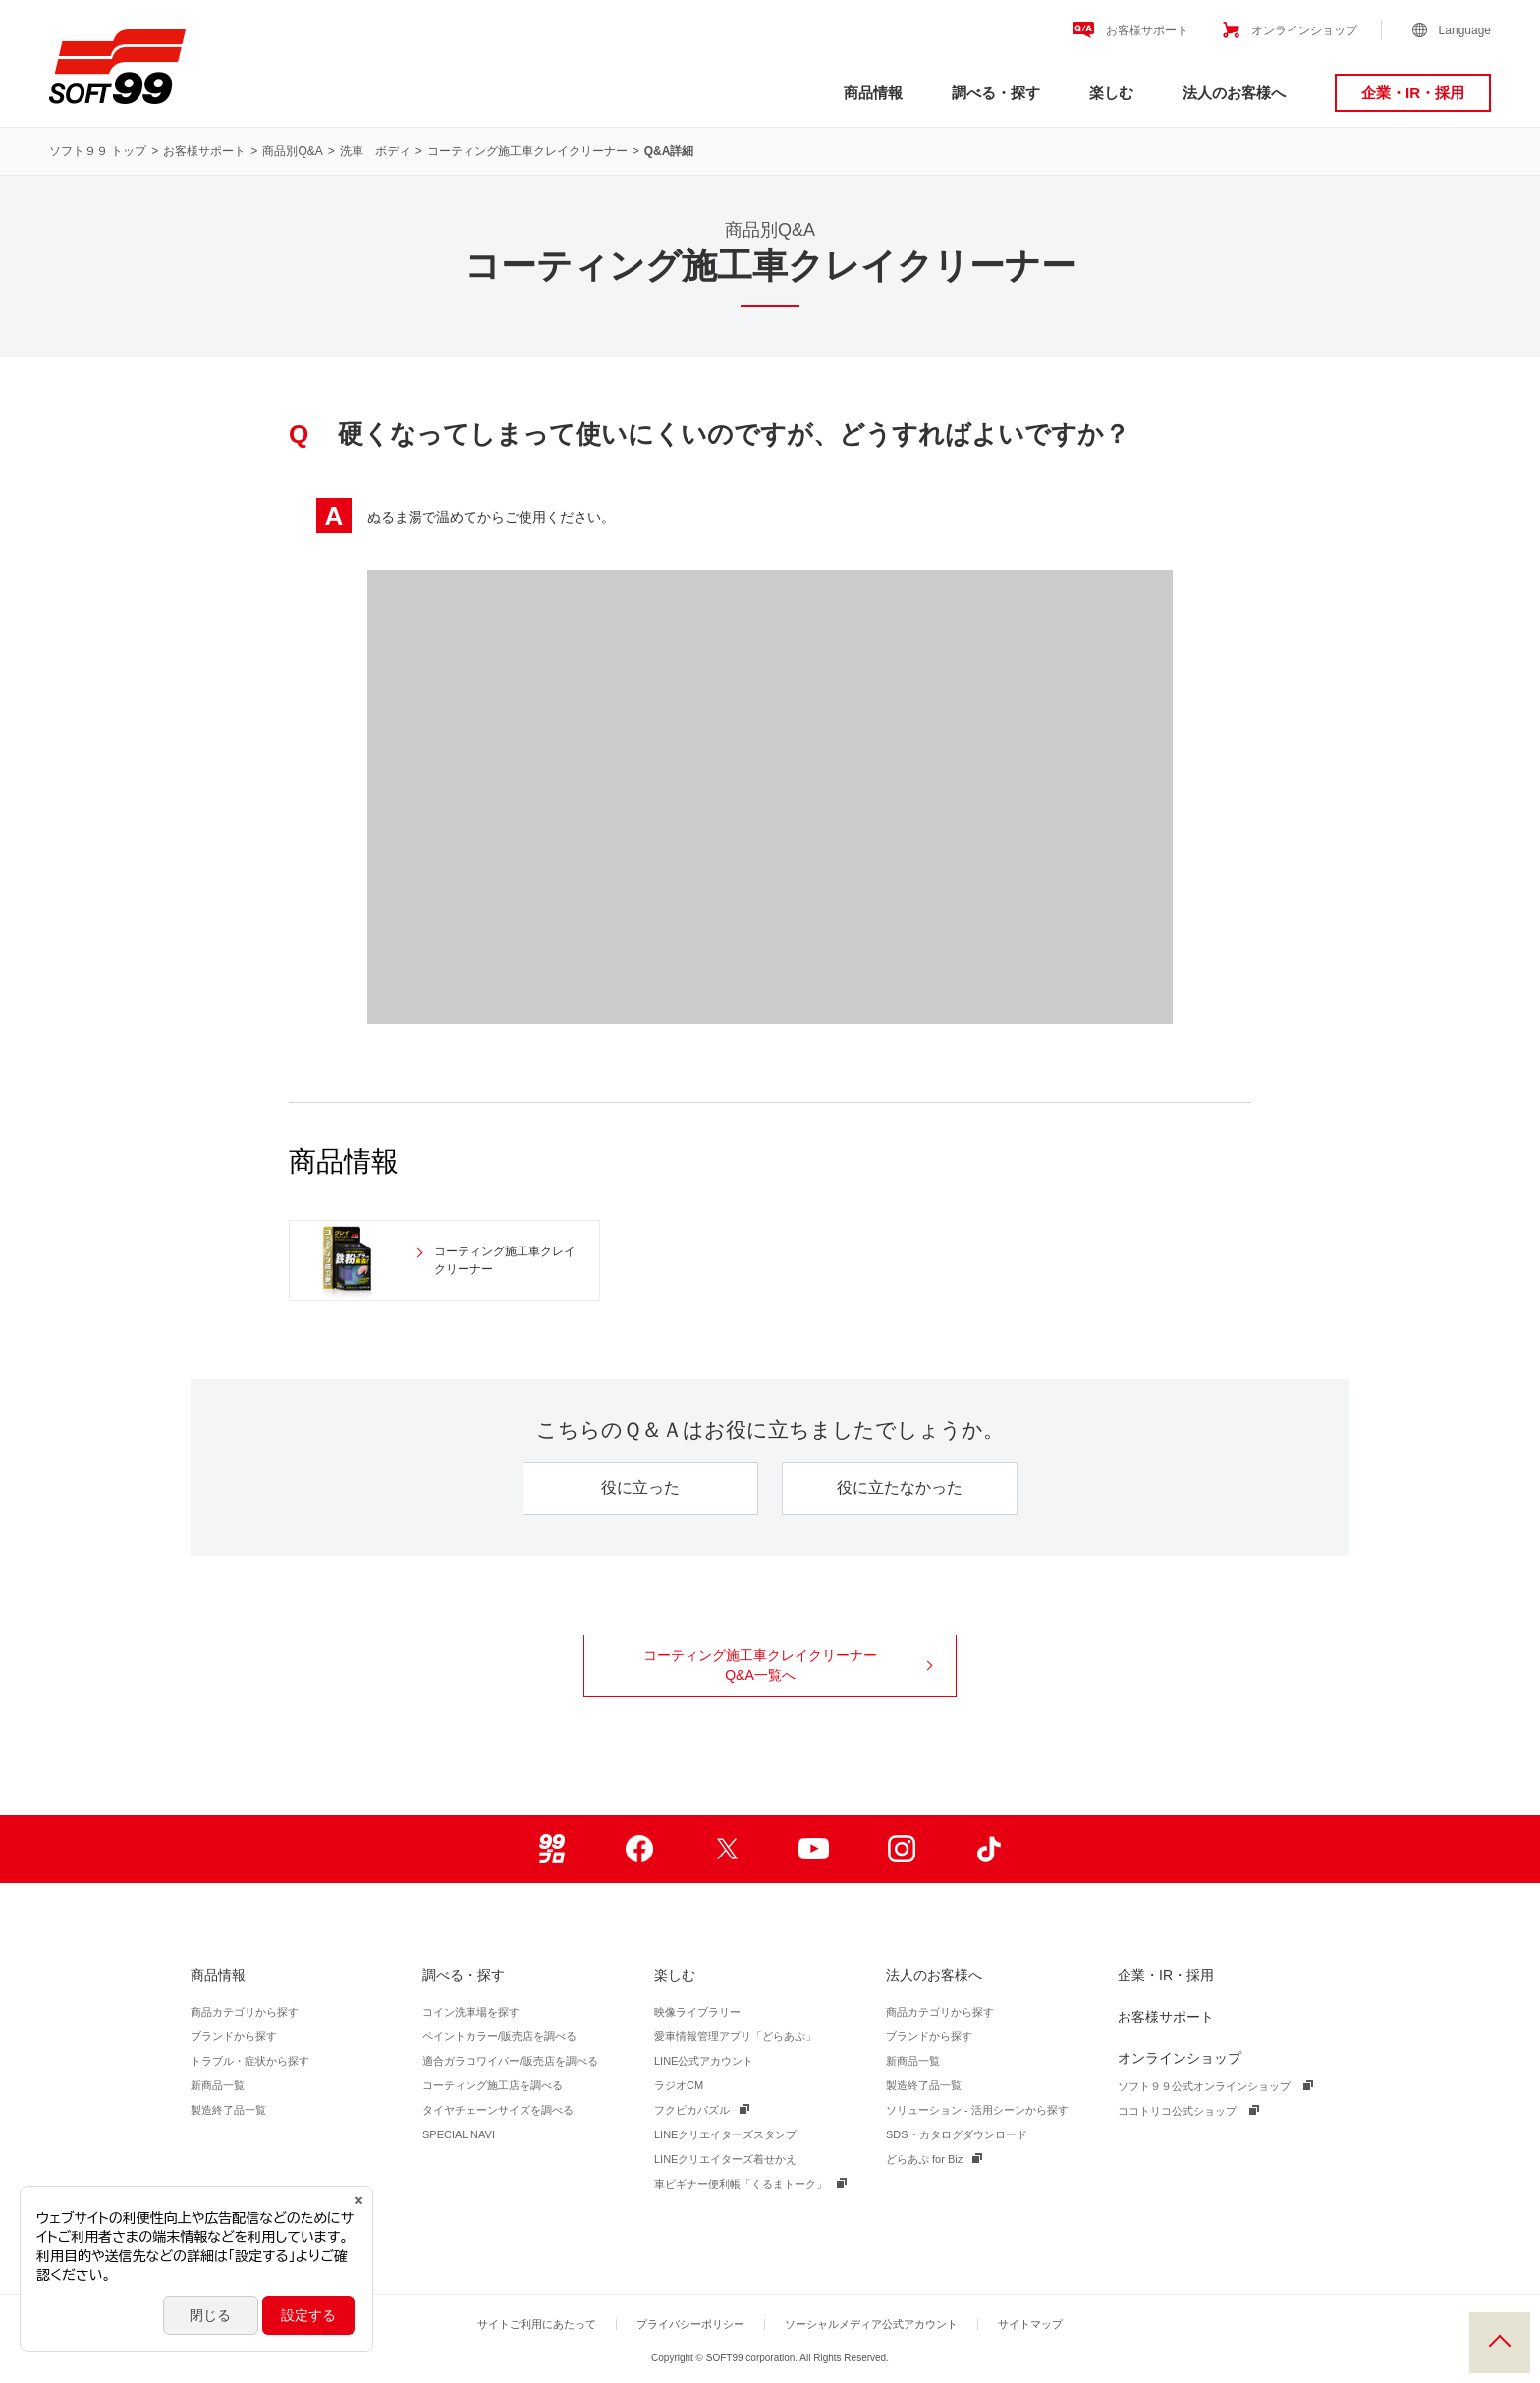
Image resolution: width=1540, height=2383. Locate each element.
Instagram (901, 1849)
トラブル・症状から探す (250, 2061)
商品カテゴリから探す (245, 2012)
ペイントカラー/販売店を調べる (499, 2036)
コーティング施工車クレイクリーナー (527, 151)
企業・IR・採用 (1412, 92)
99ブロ (551, 1849)
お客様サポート (1147, 30)
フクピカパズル (692, 2110)
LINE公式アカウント (703, 2061)
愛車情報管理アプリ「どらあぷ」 (735, 2036)
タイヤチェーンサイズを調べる (498, 2110)
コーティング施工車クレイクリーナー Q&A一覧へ (787, 1665)
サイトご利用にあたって (536, 2324)
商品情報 (873, 92)
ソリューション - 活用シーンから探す (977, 2110)
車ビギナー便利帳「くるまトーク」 (740, 2183)
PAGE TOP (1499, 2342)
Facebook (639, 1849)
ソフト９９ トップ (97, 151)
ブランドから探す (234, 2036)
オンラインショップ (1304, 30)
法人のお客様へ (1234, 92)
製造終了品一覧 (228, 2110)
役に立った (640, 1487)
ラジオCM (678, 2085)
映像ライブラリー (697, 2012)
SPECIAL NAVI (458, 2134)
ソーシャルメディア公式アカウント (871, 2324)
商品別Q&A (292, 151)
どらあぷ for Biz (924, 2159)
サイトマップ (1030, 2324)
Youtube (814, 1849)
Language (1465, 30)
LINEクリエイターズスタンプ (725, 2134)
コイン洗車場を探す (471, 2012)
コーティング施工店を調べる (492, 2085)
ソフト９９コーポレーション (117, 66)
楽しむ (1111, 92)
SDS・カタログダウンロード (956, 2134)
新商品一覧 (218, 2085)
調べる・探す (996, 92)
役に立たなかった (899, 1487)
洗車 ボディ (375, 151)
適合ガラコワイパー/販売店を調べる (510, 2061)
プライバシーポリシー (690, 2324)
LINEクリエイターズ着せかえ (725, 2159)
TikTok (988, 1849)
